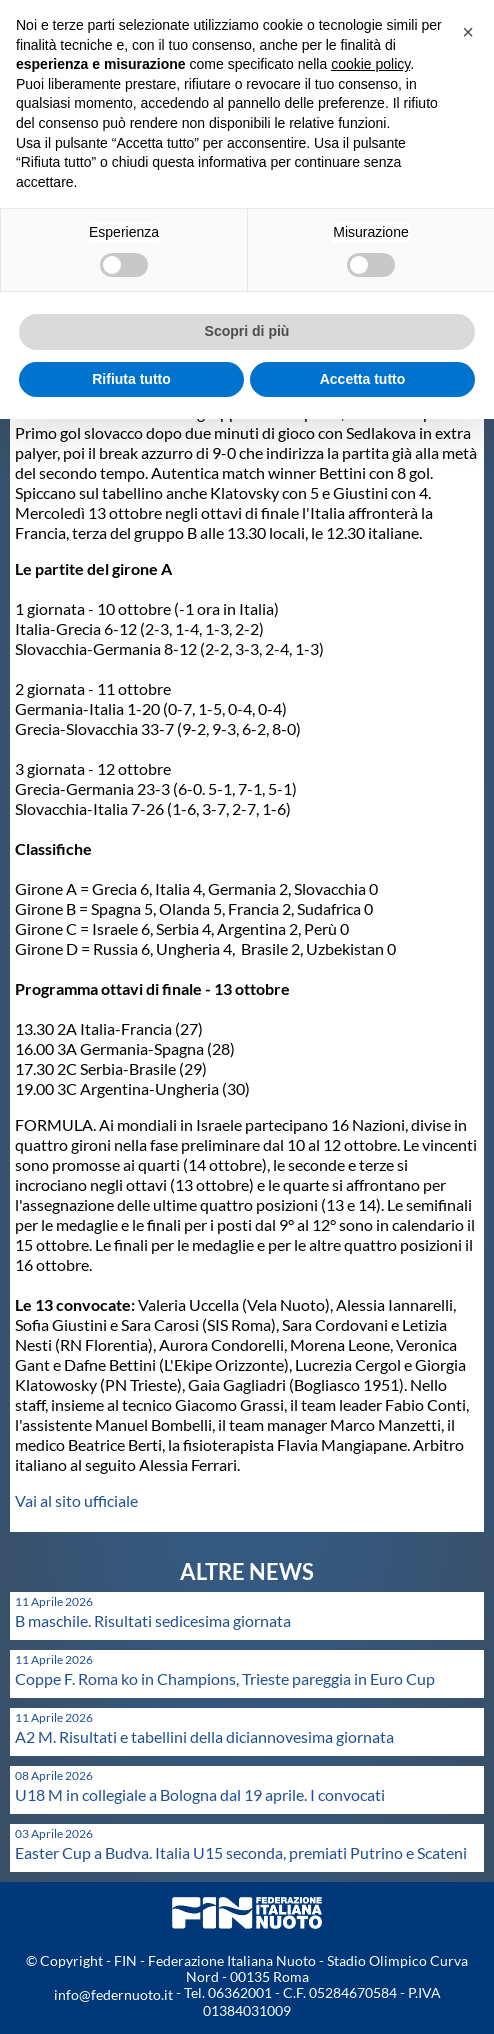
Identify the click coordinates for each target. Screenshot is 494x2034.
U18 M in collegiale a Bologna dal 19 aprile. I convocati (200, 1794)
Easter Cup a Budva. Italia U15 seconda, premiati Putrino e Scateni (241, 1852)
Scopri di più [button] (247, 331)
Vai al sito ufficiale (76, 1500)
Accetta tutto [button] (363, 379)
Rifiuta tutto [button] (131, 379)
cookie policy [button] (370, 64)
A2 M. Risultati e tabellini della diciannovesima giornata (204, 1736)
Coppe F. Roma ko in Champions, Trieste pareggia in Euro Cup (225, 1678)
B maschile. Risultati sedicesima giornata (153, 1620)
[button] (468, 32)
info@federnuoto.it (113, 1994)
